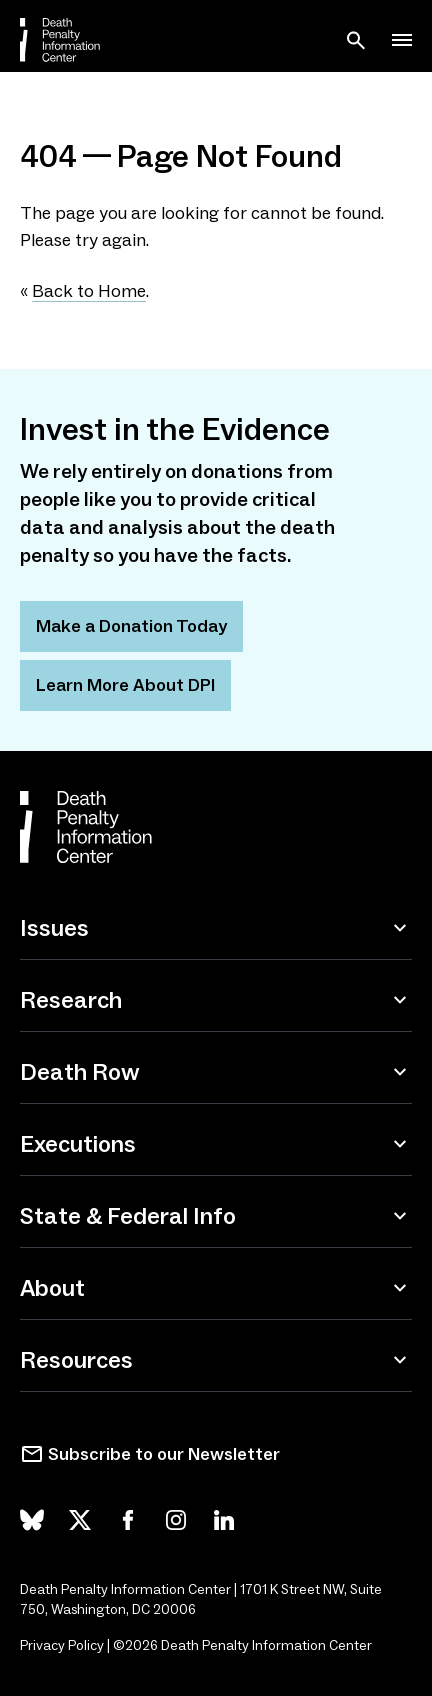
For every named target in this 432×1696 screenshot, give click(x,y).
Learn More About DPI (125, 685)
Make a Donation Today (131, 626)
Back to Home (89, 291)
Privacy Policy (62, 1645)
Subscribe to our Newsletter (164, 1454)
